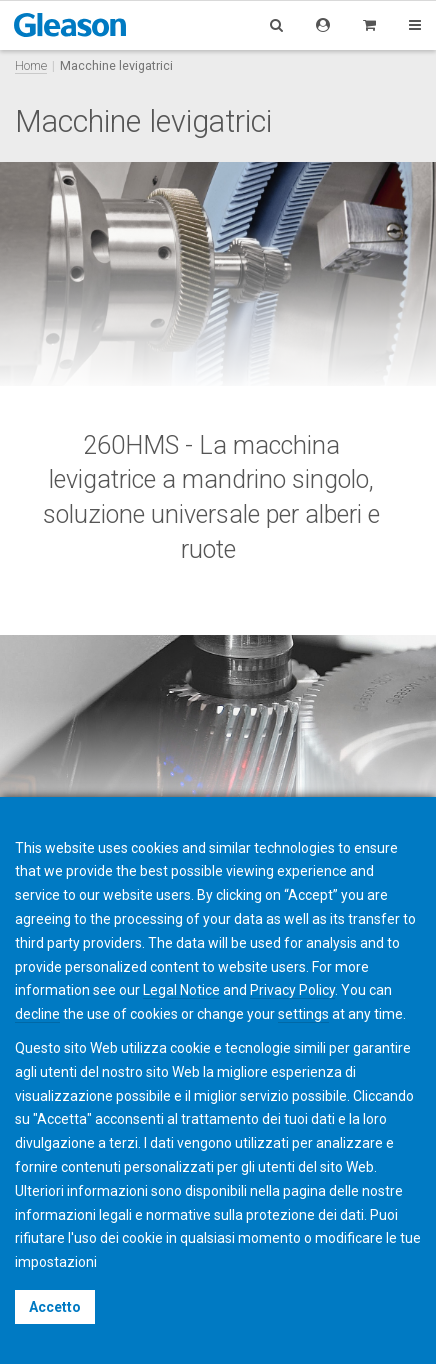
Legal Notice (181, 990)
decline (37, 1014)
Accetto (55, 1307)
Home (31, 65)
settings (303, 1014)
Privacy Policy (292, 990)
